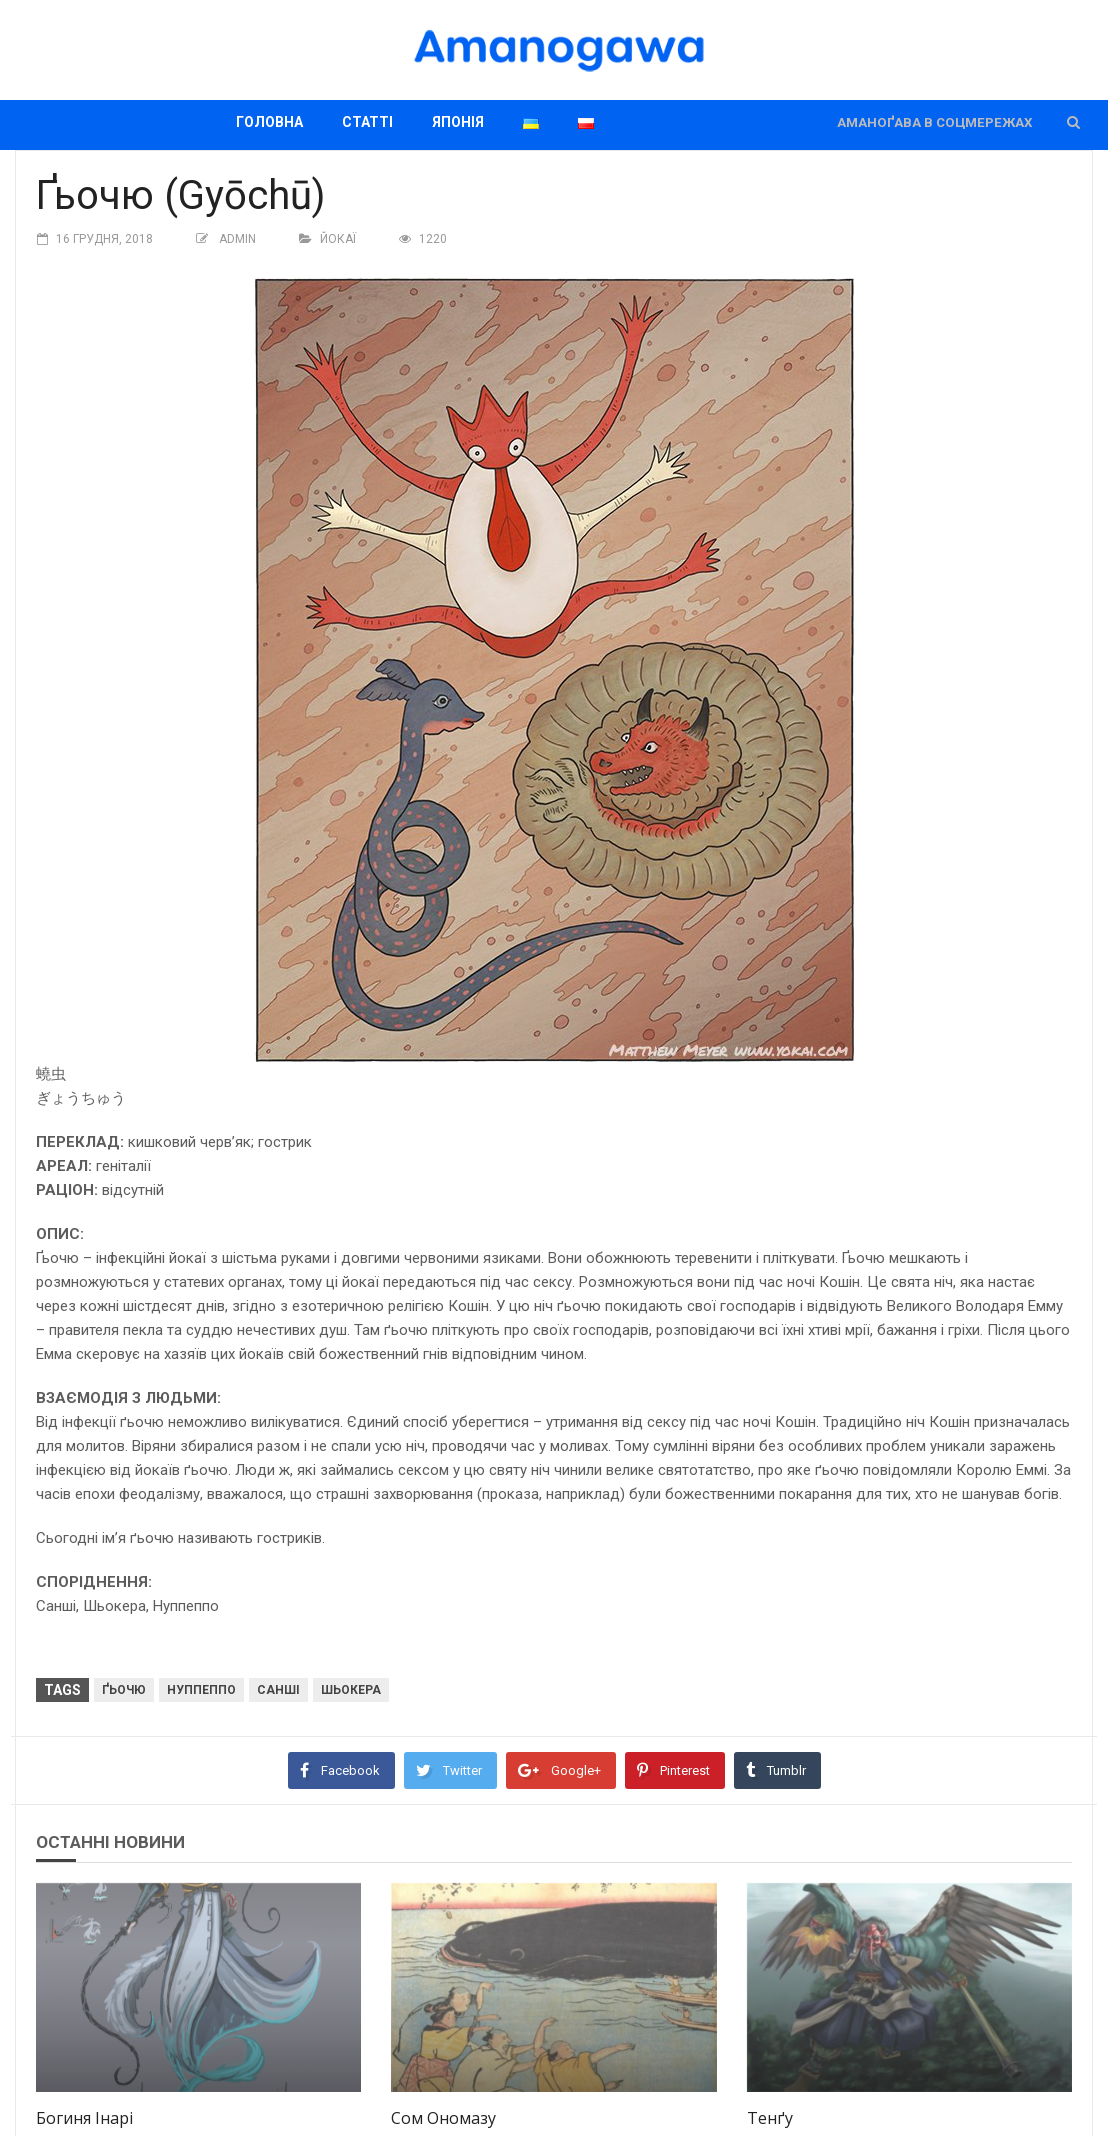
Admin (237, 239)
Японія (458, 122)
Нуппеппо (201, 1690)
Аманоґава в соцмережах (934, 122)
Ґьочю (124, 1690)
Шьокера (351, 1690)
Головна (269, 122)
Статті (367, 122)
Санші (278, 1690)
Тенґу (770, 2118)
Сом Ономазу (443, 2118)
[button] (1073, 122)
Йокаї (338, 239)
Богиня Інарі (84, 2118)
